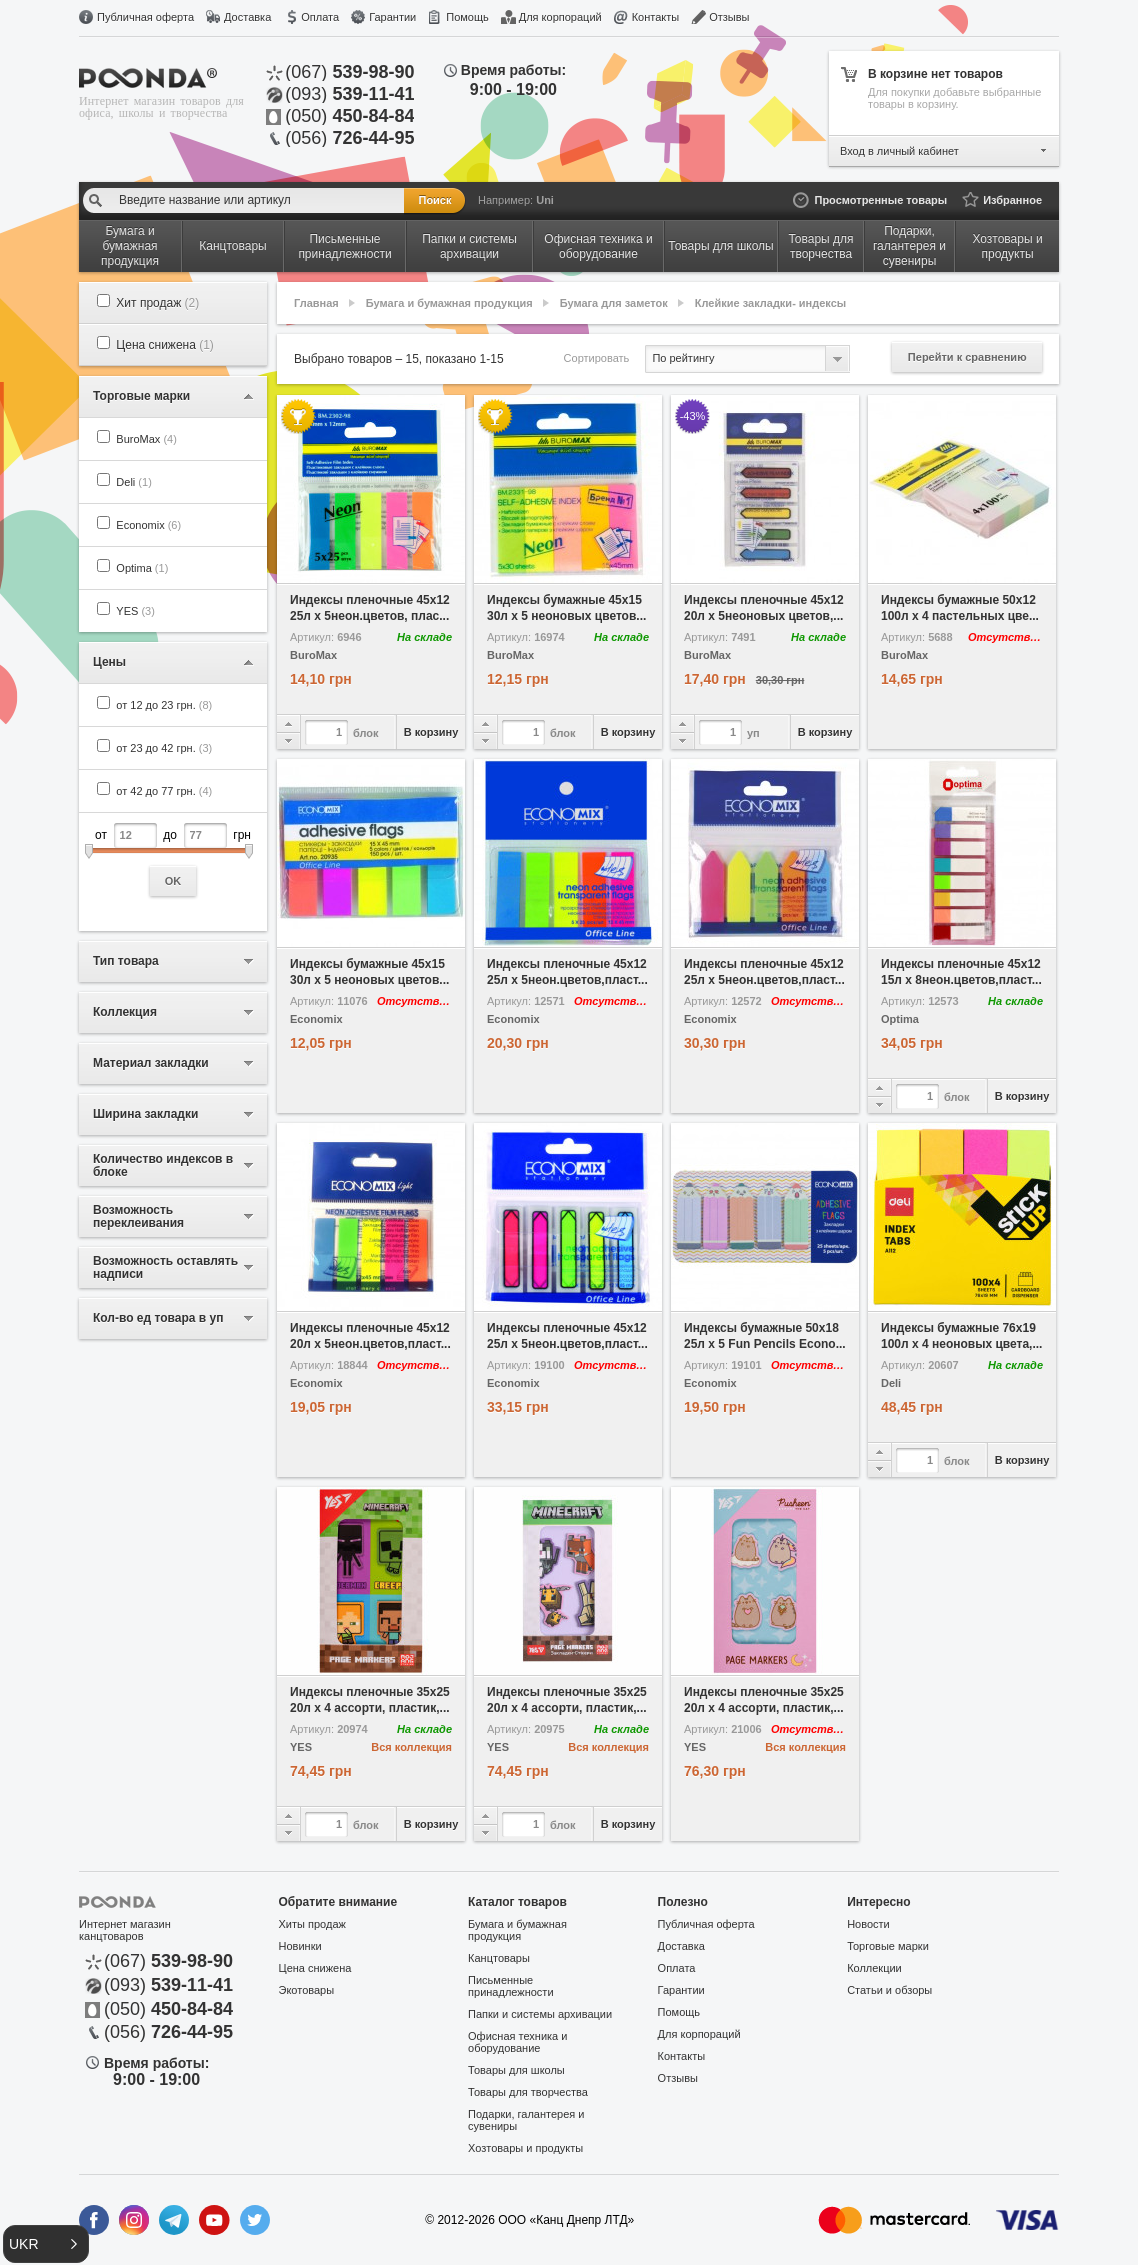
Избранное (1012, 200)
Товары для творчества (528, 2092)
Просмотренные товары (880, 200)
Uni (545, 200)
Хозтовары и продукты (525, 2148)
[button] (46, 2244)
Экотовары (307, 1990)
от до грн (173, 859)
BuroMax (146, 439)
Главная (316, 303)
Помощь (467, 17)
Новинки (300, 1946)
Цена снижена (165, 345)
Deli (133, 482)
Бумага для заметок (614, 303)
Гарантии (392, 17)
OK (173, 881)
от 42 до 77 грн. (164, 791)
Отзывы (729, 17)
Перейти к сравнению (967, 357)
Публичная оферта (145, 17)
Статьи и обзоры (889, 1990)
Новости (868, 1924)
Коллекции (874, 1968)
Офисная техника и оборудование (517, 2042)
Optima (142, 568)
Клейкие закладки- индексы (770, 303)
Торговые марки (888, 1946)
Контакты (656, 17)
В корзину (431, 732)
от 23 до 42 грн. (164, 748)
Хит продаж (157, 303)
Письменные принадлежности (510, 1986)
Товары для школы (516, 2070)
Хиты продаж (312, 1924)
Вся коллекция (411, 1747)
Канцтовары (499, 1958)
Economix (148, 525)
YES (135, 611)
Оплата (320, 17)
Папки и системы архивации (540, 2014)
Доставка (247, 17)
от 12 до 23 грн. (164, 705)
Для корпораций (560, 17)
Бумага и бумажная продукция (449, 303)
